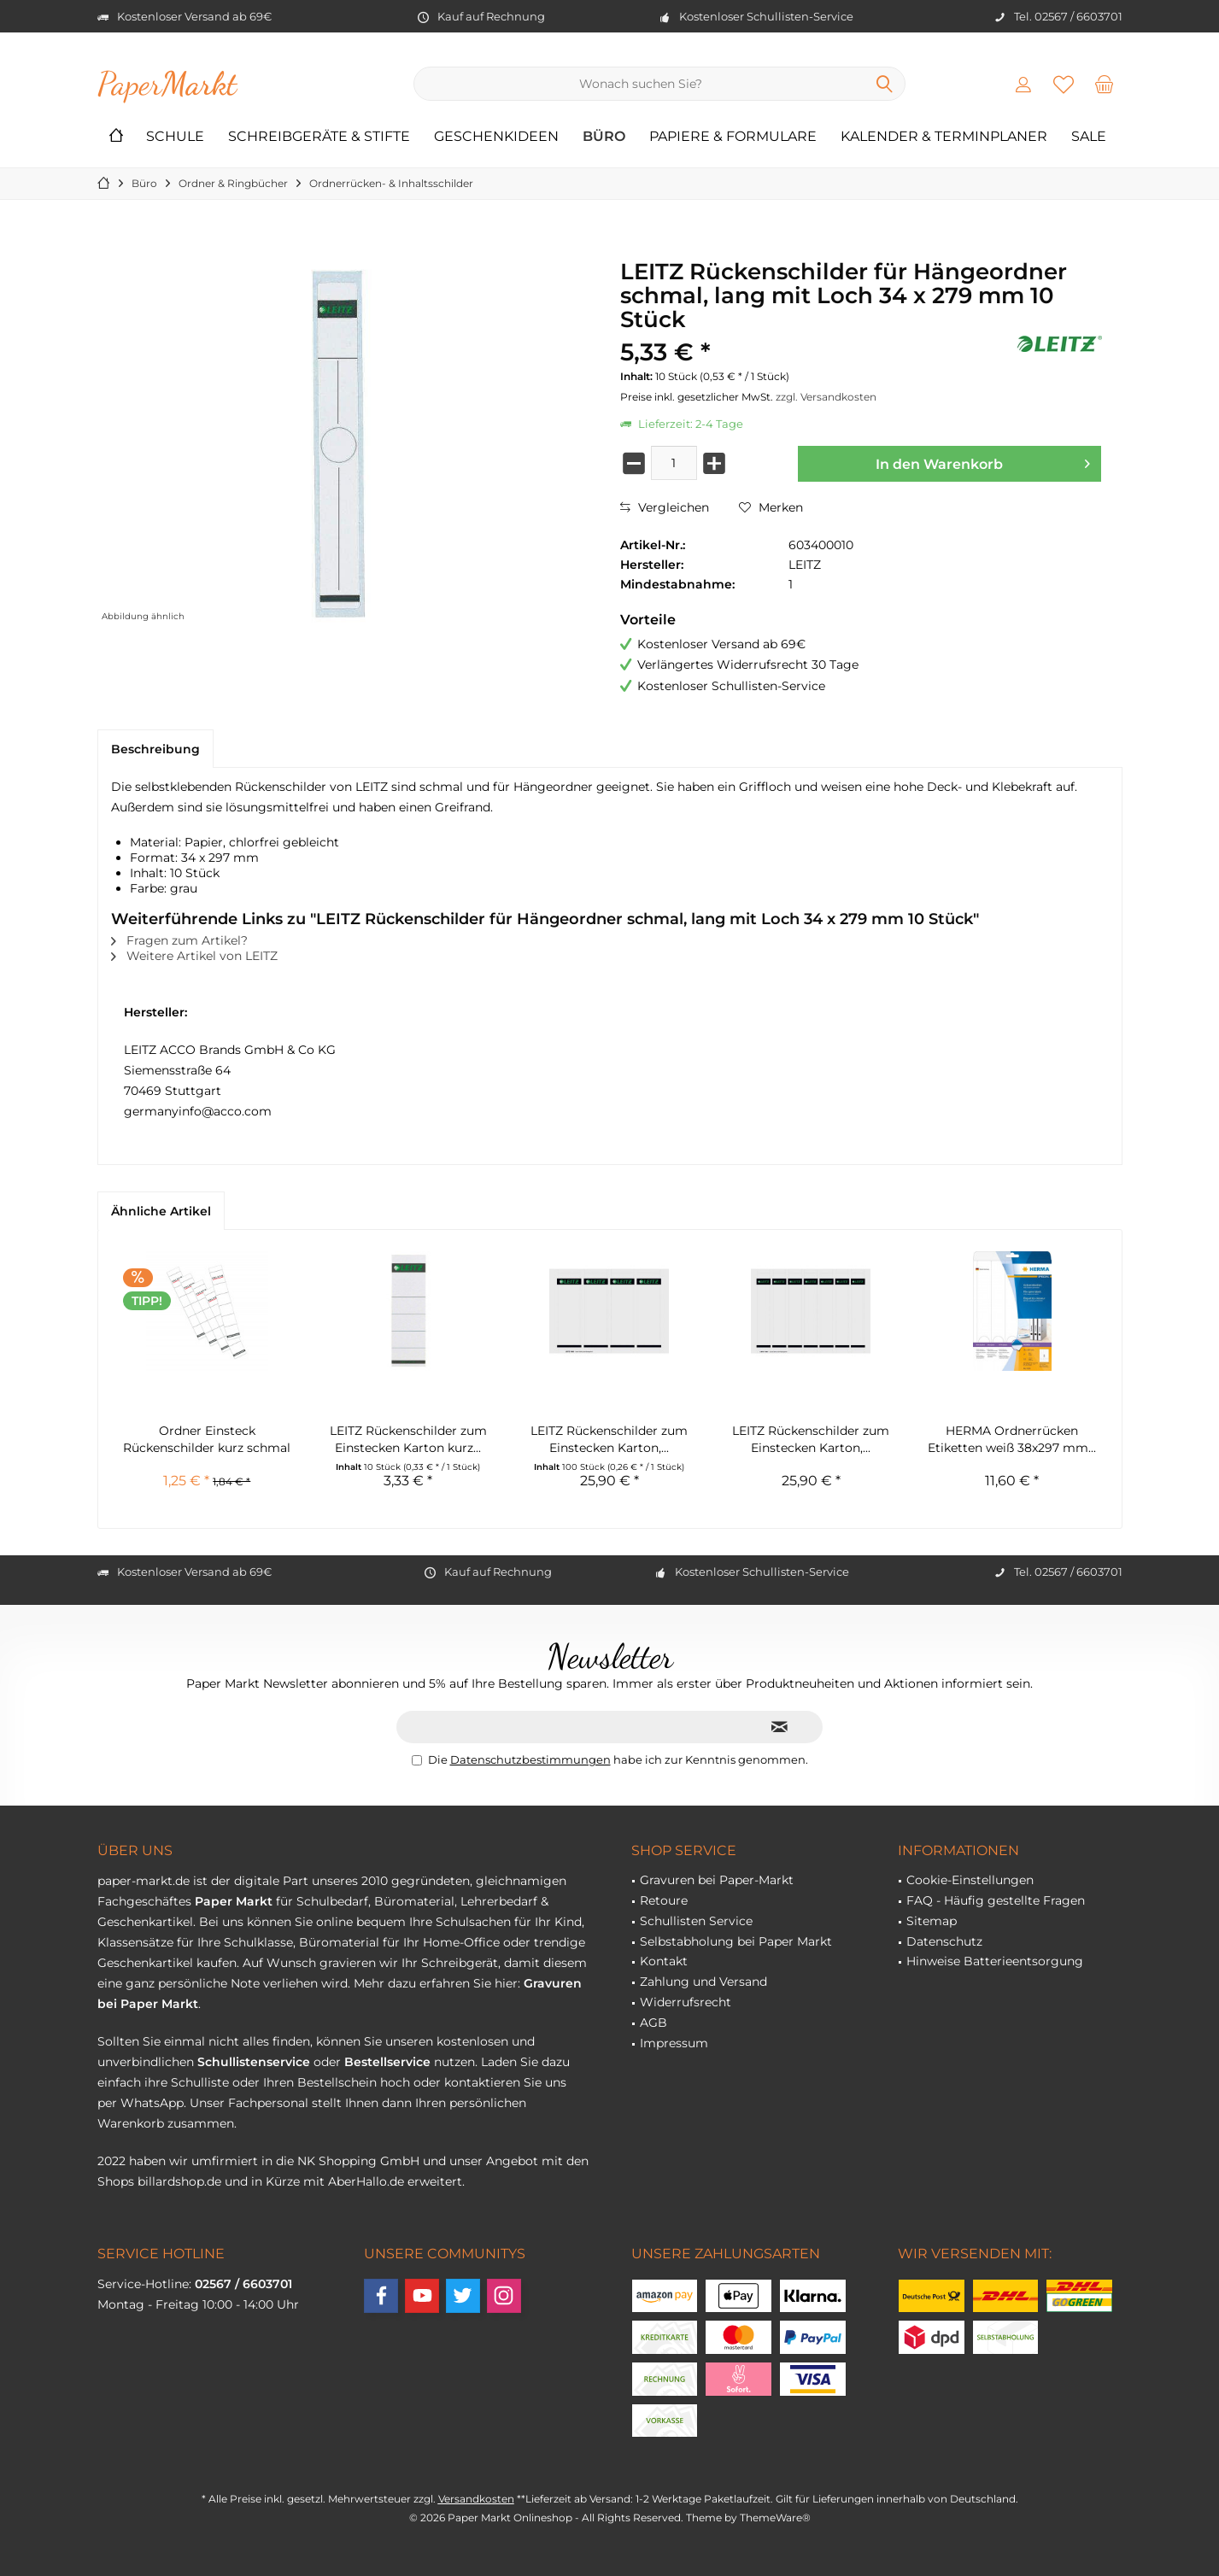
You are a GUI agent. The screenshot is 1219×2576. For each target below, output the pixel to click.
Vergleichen (664, 507)
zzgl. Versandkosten (826, 396)
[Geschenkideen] (496, 137)
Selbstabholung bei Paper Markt (736, 1941)
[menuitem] (1104, 84)
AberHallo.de (366, 2181)
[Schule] (175, 137)
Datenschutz (944, 1941)
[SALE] (1088, 137)
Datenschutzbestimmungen (530, 1759)
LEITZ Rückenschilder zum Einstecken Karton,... (609, 1439)
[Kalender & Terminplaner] (944, 137)
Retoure (664, 1900)
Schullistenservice (253, 2062)
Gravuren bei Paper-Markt (717, 1880)
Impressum (674, 2043)
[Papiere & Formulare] (733, 137)
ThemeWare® (775, 2517)
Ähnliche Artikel (161, 1211)
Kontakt (664, 1961)
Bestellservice (387, 2062)
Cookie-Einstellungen (970, 1880)
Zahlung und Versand (703, 1981)
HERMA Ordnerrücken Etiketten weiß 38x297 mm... (1012, 1439)
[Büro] (604, 137)
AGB (653, 2022)
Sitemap (931, 1921)
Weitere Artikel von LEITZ (194, 955)
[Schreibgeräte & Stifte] (319, 137)
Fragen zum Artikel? (179, 940)
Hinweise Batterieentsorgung (994, 1961)
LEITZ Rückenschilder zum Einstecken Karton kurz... (408, 1439)
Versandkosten (476, 2498)
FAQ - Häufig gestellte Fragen (995, 1900)
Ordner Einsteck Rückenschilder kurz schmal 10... (206, 1439)
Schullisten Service (696, 1921)
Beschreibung (155, 749)
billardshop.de (179, 2181)
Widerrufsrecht (685, 2002)
